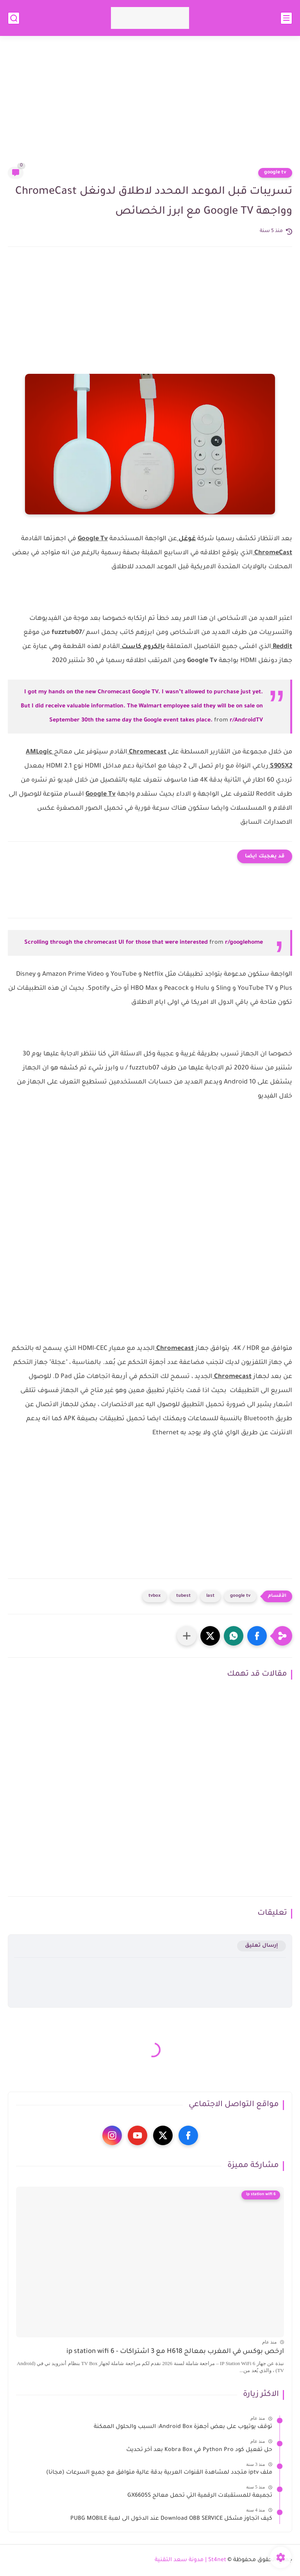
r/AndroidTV (246, 721)
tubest (183, 1596)
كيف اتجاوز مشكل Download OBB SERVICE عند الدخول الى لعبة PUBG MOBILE (171, 2519)
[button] (257, 1636)
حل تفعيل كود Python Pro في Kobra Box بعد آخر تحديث (199, 2450)
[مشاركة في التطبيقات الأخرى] (186, 1636)
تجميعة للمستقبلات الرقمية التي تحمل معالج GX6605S (199, 2496)
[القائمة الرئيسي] (286, 18)
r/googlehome (244, 943)
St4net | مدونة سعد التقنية (190, 2560)
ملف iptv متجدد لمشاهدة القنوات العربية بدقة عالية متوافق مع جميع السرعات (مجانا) (159, 2473)
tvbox (154, 1596)
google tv (275, 172)
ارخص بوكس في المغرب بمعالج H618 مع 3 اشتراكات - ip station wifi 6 (175, 2352)
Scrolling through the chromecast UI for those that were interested (116, 943)
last (210, 1596)
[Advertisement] (150, 106)
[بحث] (14, 18)
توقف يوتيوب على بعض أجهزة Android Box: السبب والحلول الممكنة (183, 2427)
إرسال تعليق (261, 1946)
